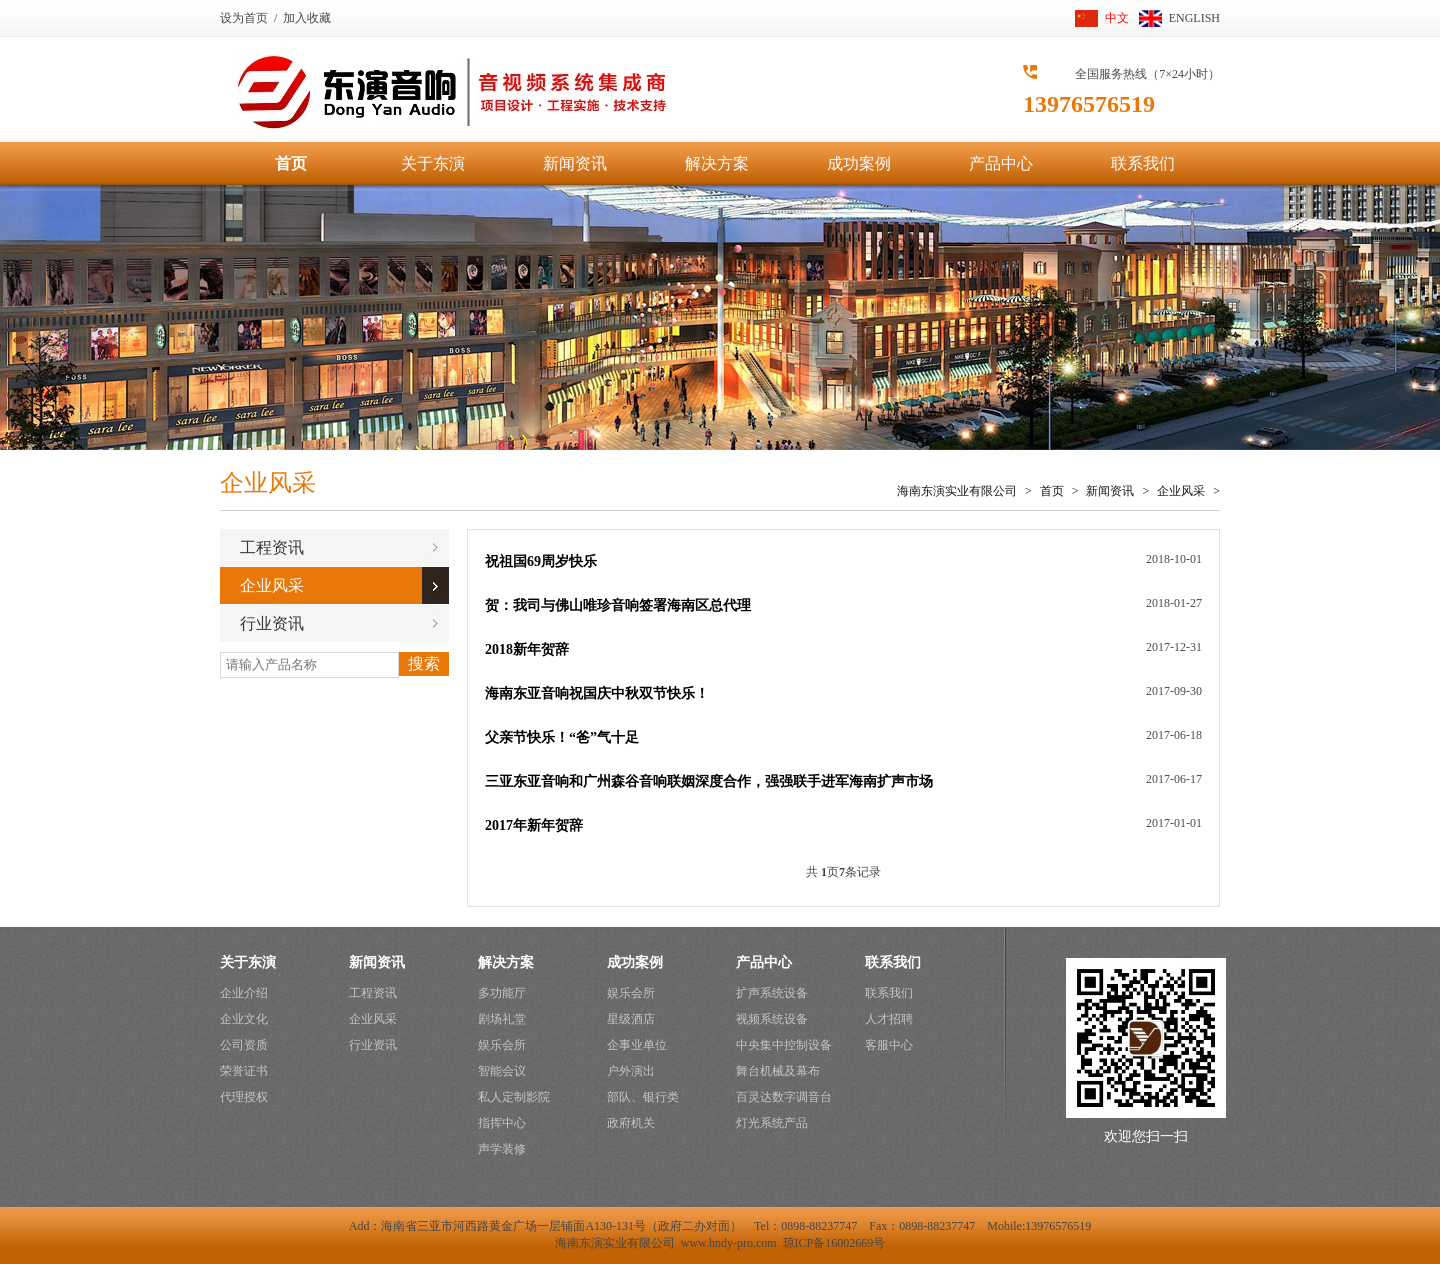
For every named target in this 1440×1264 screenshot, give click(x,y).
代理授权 (244, 1097)
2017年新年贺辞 (534, 825)
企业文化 (244, 1019)
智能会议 (502, 1071)
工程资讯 (272, 547)
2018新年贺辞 (527, 649)
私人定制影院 (514, 1097)
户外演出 (631, 1071)
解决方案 (717, 163)
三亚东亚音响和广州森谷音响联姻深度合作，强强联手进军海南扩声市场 (709, 781)
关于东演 (433, 163)
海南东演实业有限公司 (957, 491)
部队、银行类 (643, 1097)
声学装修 (502, 1149)
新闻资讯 (575, 163)
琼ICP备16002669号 (834, 1243)
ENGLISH (1194, 18)
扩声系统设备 (772, 993)
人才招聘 (889, 1019)
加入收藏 (307, 18)
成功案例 (859, 163)
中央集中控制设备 (784, 1045)
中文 (1117, 18)
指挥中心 (502, 1123)
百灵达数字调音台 (784, 1097)
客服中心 (889, 1045)
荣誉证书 (244, 1071)
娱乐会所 (502, 1045)
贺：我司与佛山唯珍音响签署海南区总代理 (618, 605)
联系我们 (1143, 163)
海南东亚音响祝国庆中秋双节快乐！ (597, 693)
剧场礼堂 (502, 1019)
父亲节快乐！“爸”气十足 (562, 737)
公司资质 (244, 1045)
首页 (291, 163)
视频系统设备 (772, 1019)
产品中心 (1001, 163)
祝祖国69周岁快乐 (541, 561)
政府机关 (631, 1123)
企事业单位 (637, 1045)
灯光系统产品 (772, 1123)
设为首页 (244, 18)
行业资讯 (272, 623)
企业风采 (1182, 491)
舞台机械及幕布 (778, 1071)
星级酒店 (631, 1019)
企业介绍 (244, 993)
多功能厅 (502, 993)
